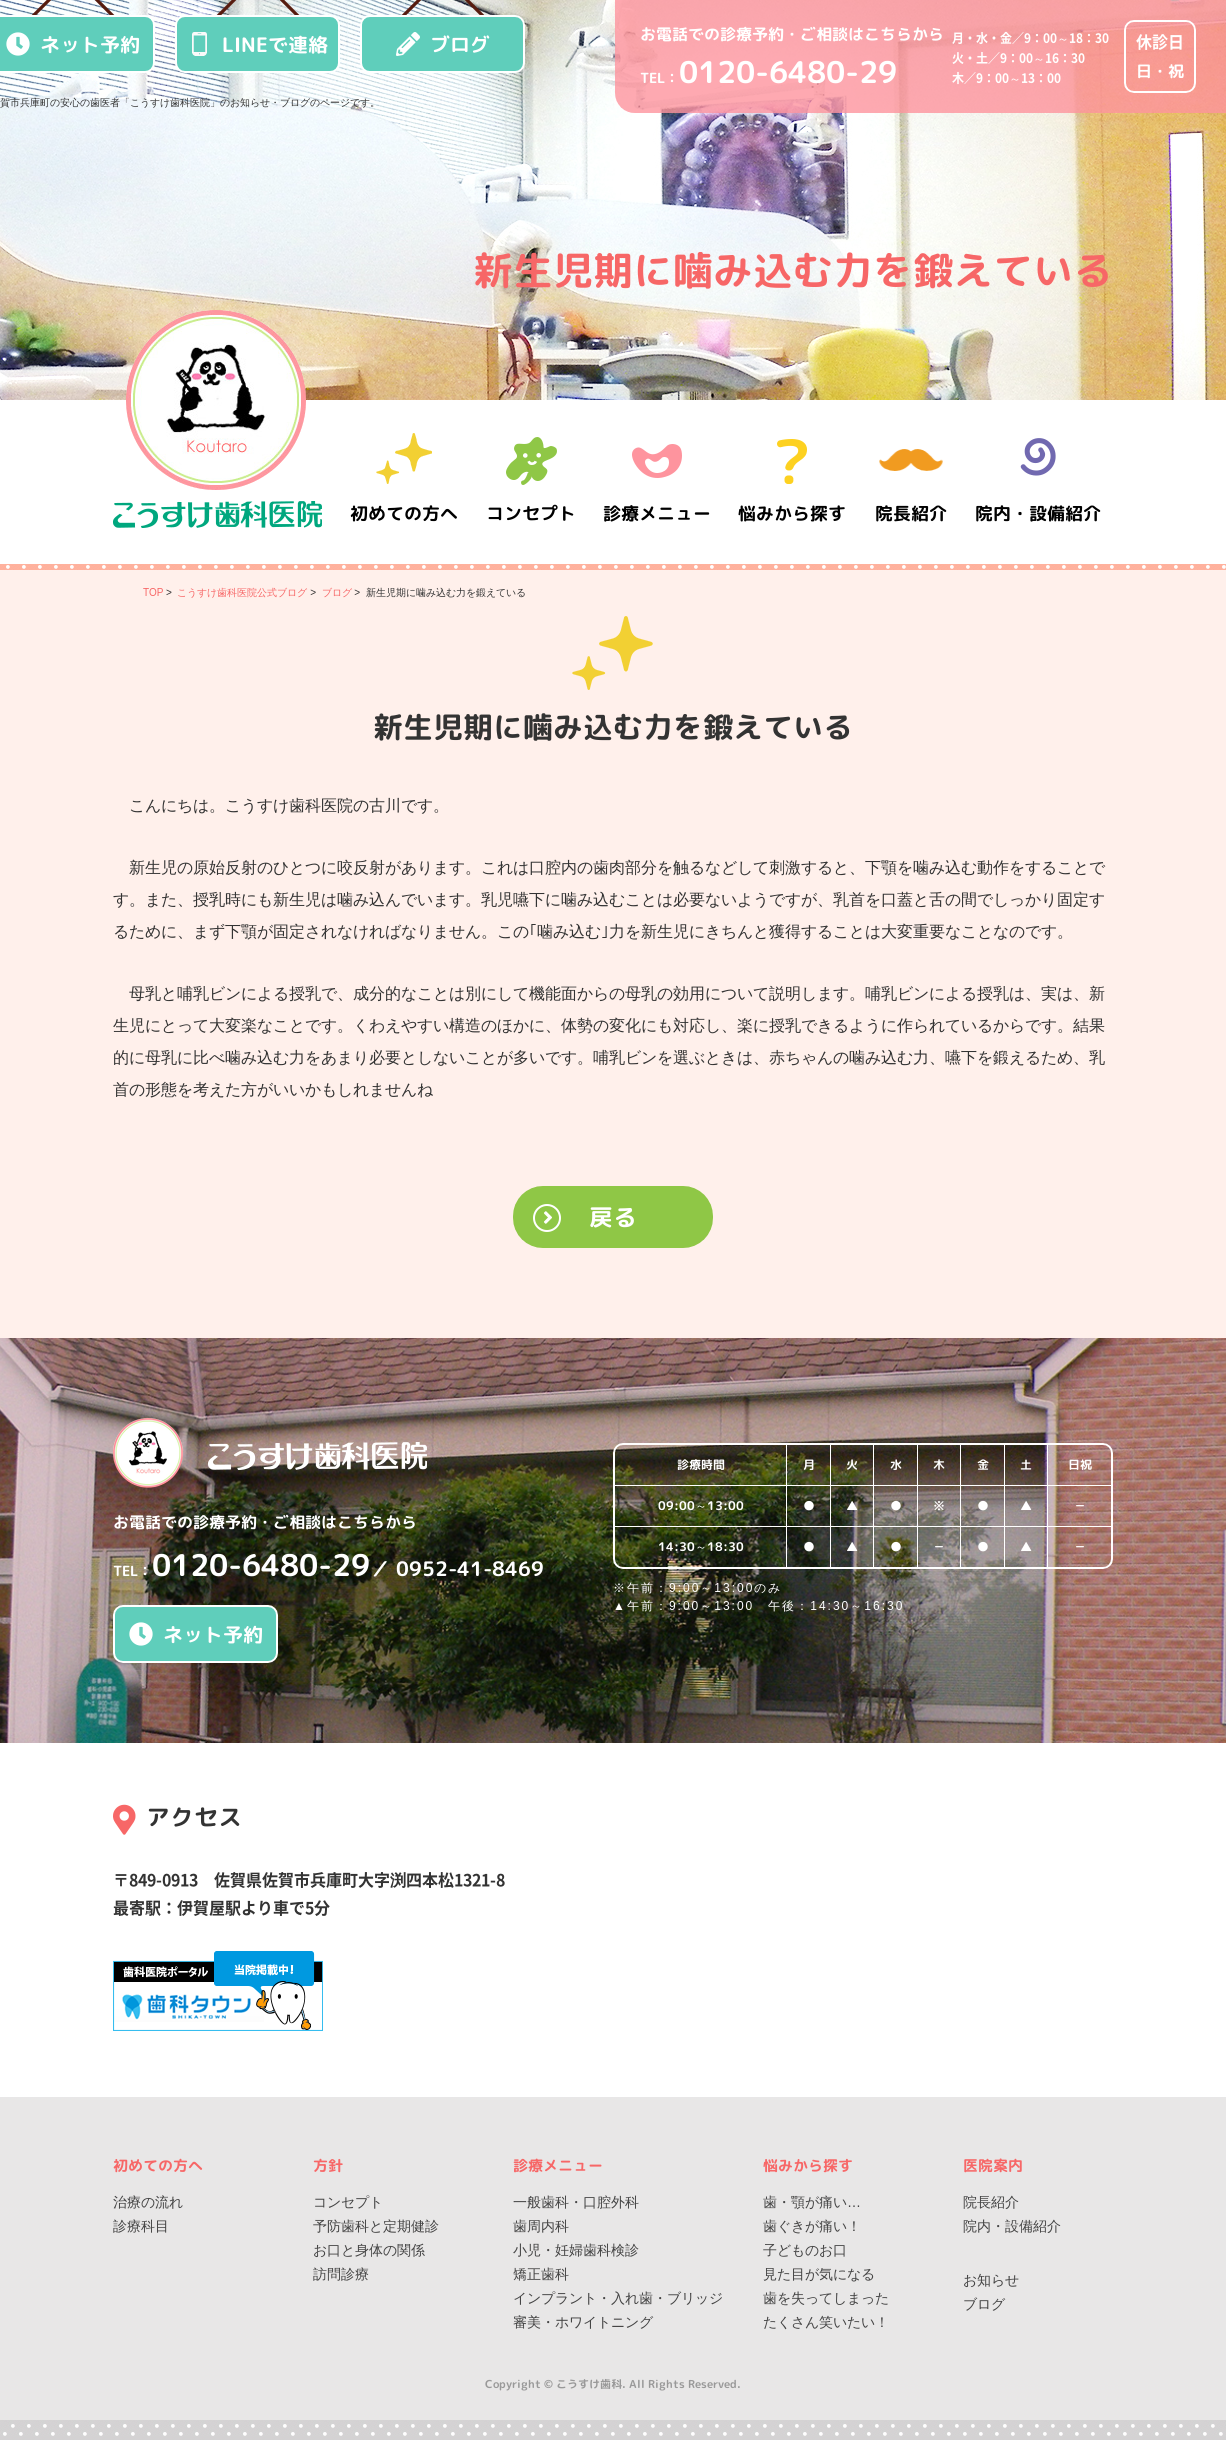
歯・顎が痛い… (812, 2202)
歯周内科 (541, 2226)
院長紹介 (913, 481)
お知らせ (991, 2280)
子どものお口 (805, 2250)
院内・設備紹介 (1038, 481)
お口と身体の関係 (369, 2250)
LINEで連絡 (258, 44)
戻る (613, 1217)
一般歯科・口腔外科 (576, 2202)
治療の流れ (148, 2202)
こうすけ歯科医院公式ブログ (242, 592)
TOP (153, 592)
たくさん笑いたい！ (826, 2322)
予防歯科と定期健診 (376, 2226)
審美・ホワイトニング (583, 2322)
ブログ (443, 44)
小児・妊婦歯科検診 (576, 2250)
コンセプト (348, 2202)
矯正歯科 (541, 2274)
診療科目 (141, 2226)
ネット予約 (196, 1634)
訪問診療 (341, 2274)
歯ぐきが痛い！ (812, 2226)
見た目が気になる (819, 2274)
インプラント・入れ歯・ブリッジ (618, 2298)
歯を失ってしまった (826, 2298)
